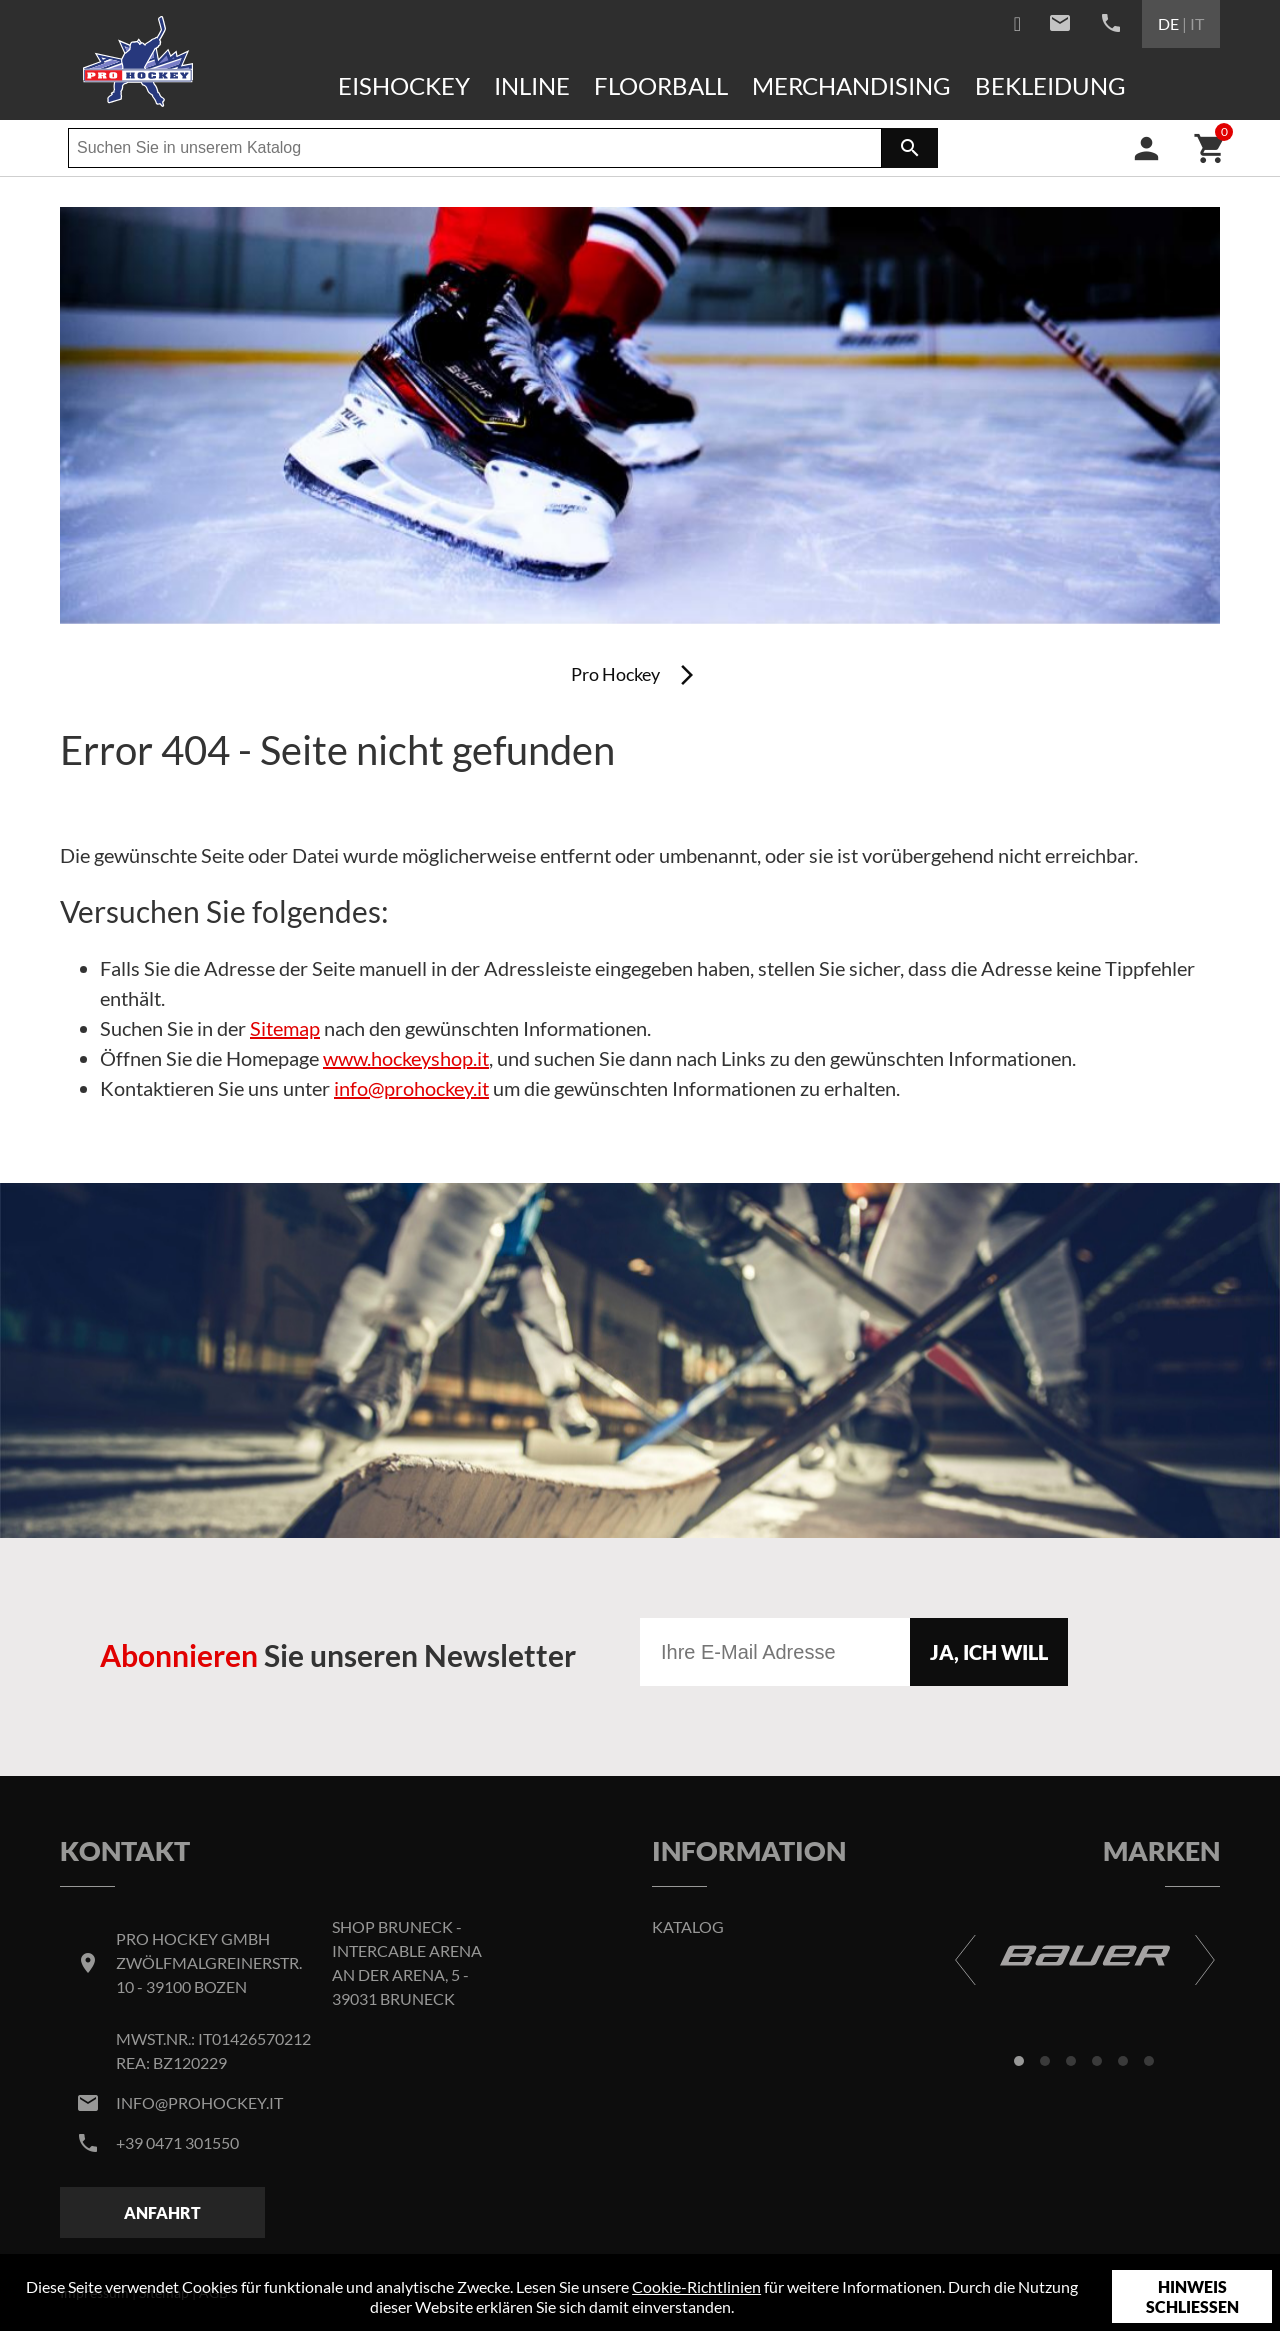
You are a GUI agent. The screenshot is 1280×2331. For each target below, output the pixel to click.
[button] (1019, 2061)
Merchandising (851, 85)
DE (1168, 23)
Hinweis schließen (1192, 2296)
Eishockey (404, 85)
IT (1197, 23)
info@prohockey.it (411, 1088)
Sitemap (285, 1028)
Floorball (661, 85)
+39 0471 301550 (177, 2142)
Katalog (688, 1926)
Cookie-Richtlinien (696, 2286)
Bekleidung (1050, 85)
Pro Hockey (615, 674)
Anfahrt (162, 2212)
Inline (532, 85)
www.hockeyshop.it (406, 1058)
